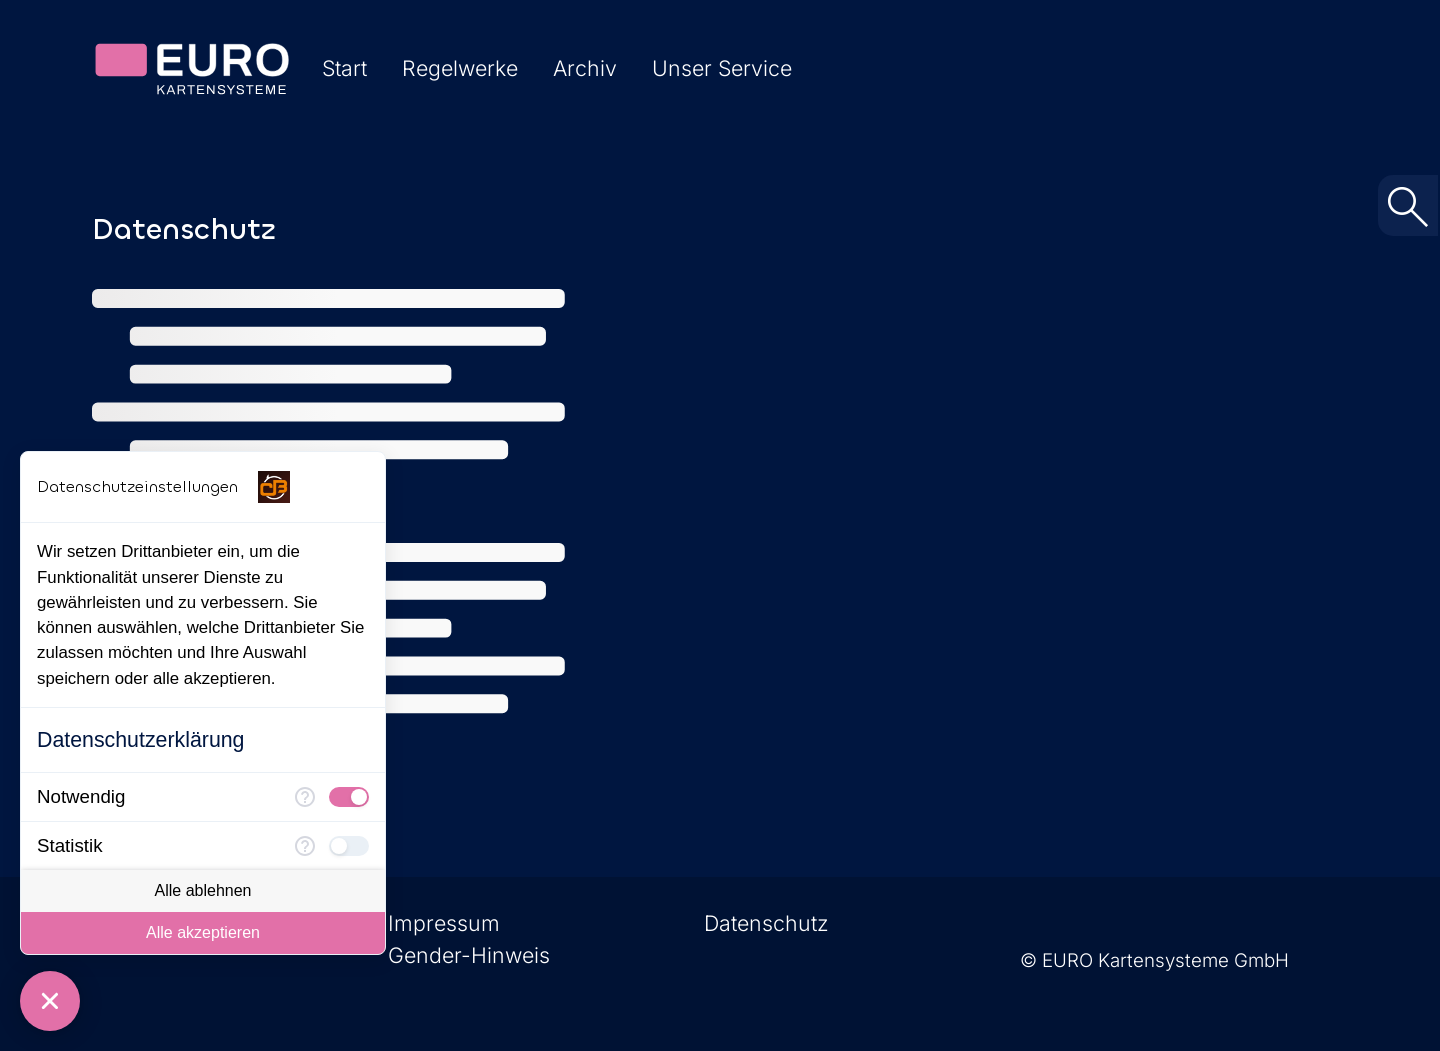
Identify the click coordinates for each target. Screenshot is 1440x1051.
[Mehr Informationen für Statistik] (305, 846)
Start (344, 68)
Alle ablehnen (203, 890)
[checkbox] (349, 797)
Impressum (444, 923)
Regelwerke (460, 68)
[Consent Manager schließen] (50, 1001)
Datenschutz (766, 923)
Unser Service (722, 68)
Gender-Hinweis (469, 955)
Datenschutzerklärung (140, 740)
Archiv (585, 68)
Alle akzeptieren (203, 932)
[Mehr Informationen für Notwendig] (305, 797)
